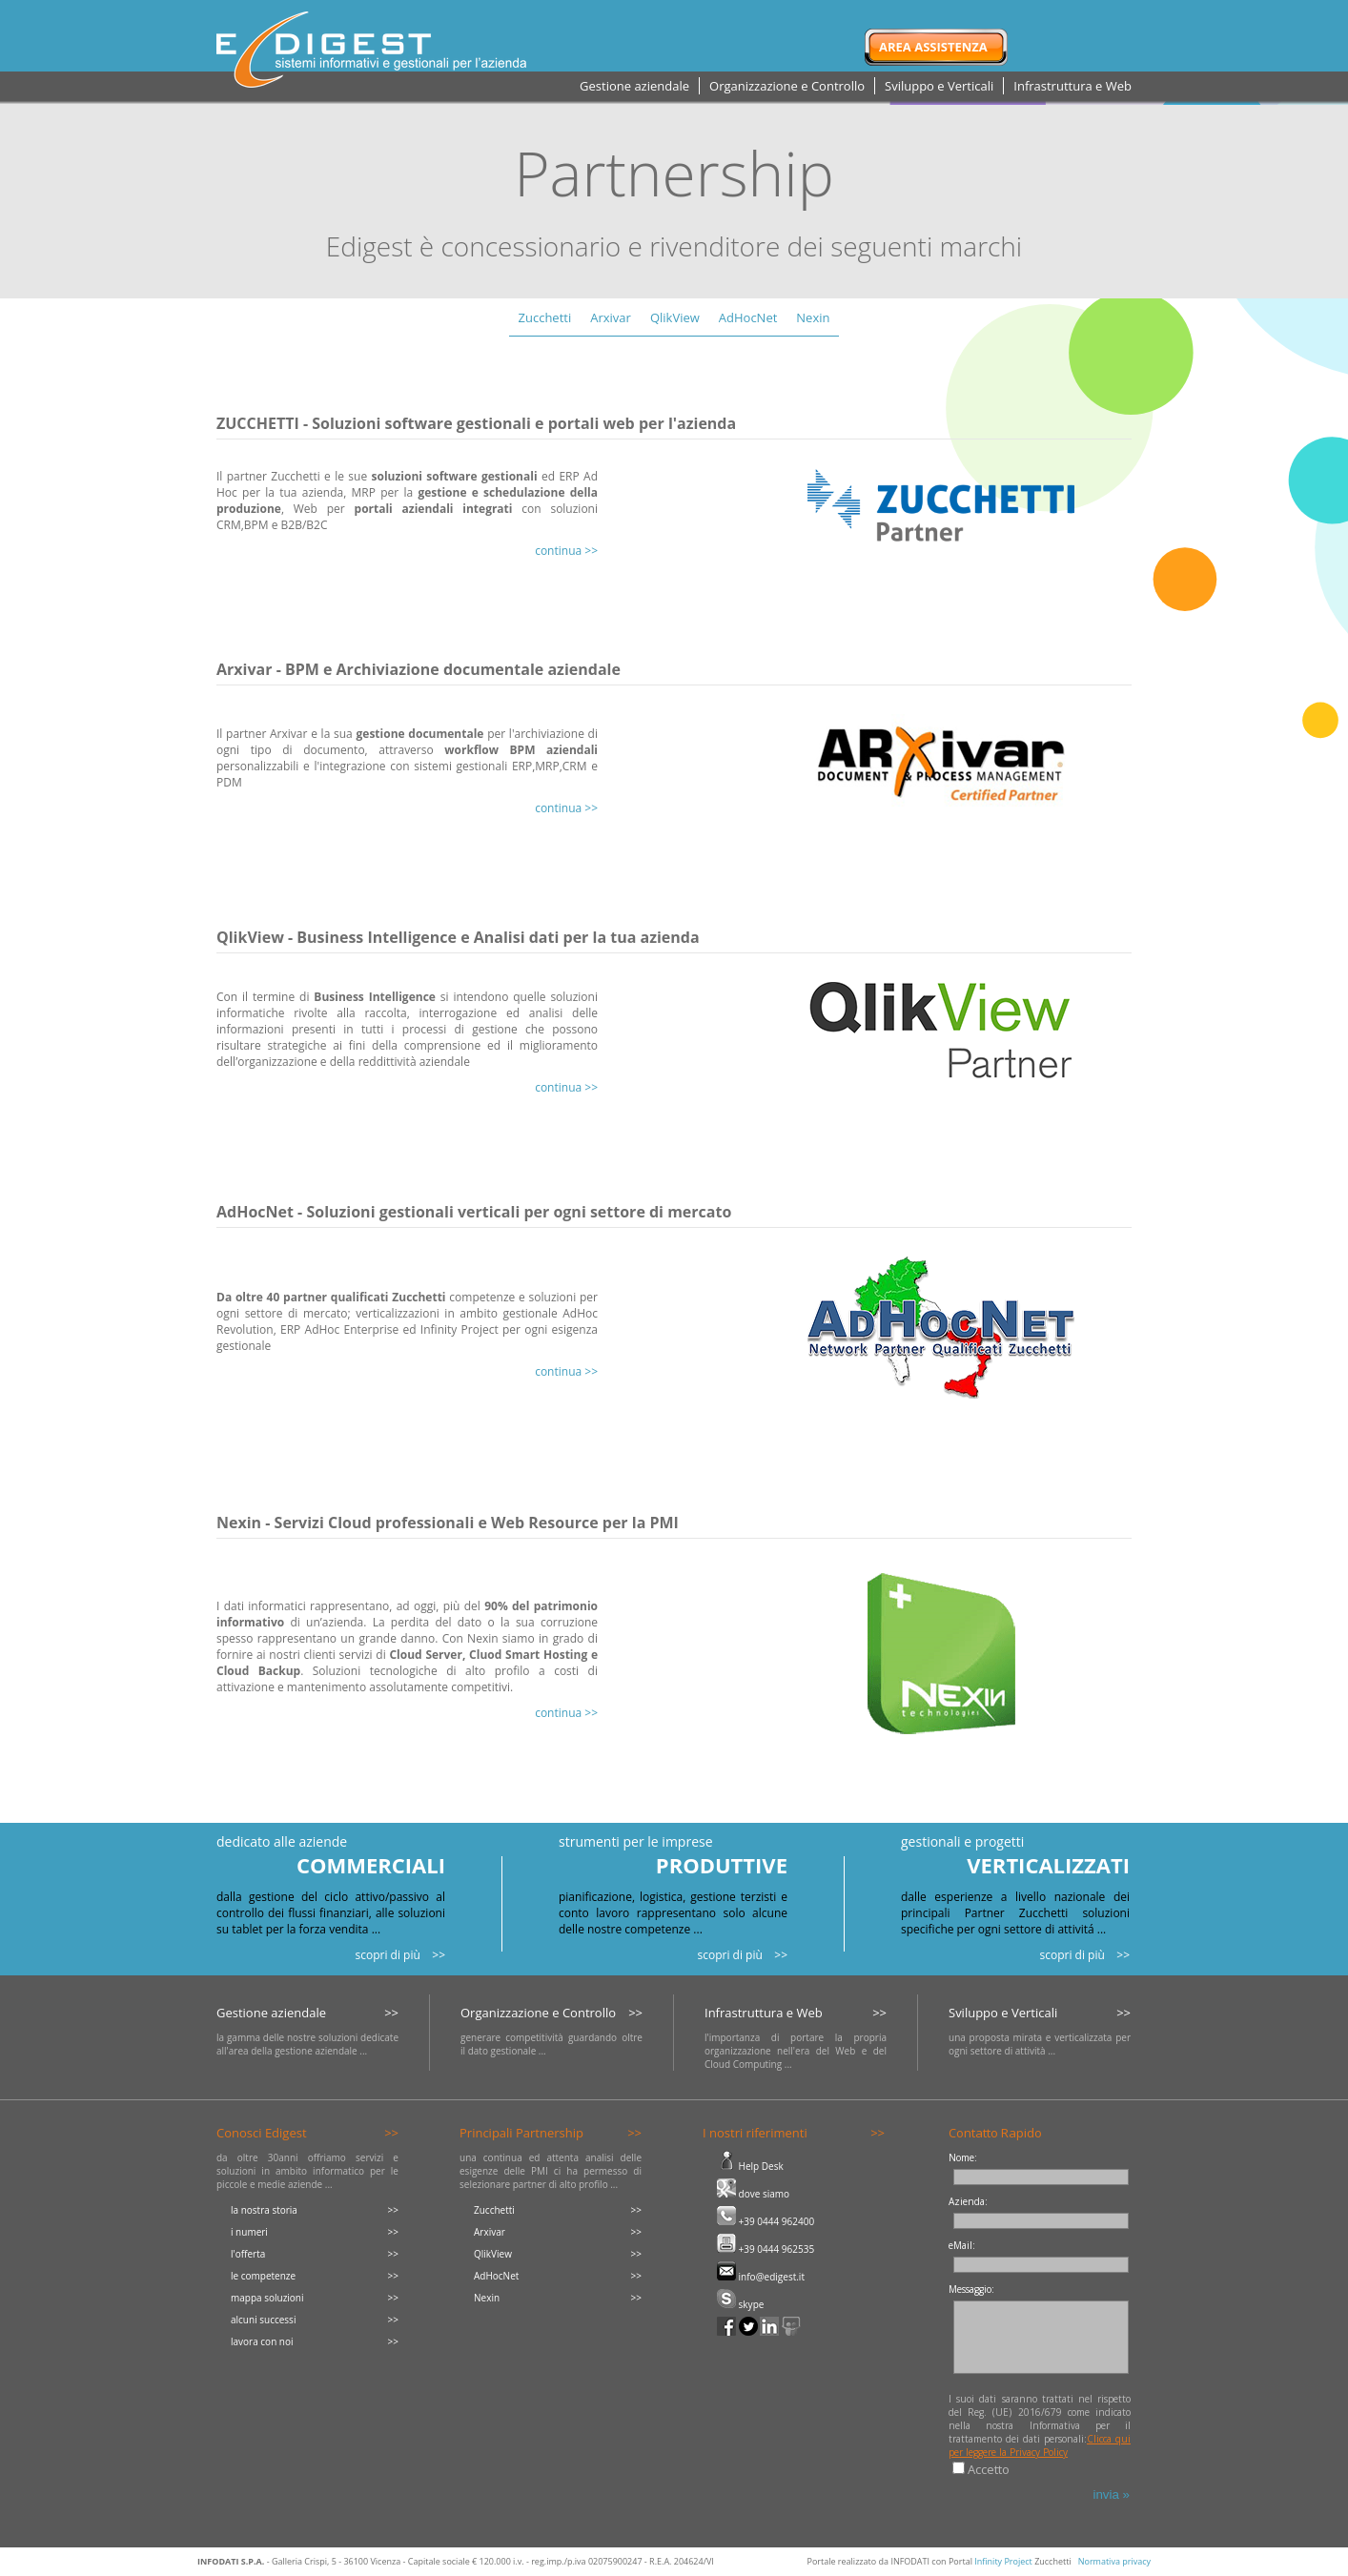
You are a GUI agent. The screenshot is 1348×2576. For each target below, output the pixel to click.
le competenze (263, 2275)
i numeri (249, 2232)
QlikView (675, 317)
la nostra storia (264, 2210)
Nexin (812, 317)
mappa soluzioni (267, 2297)
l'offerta (248, 2253)
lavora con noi (262, 2341)
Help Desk (750, 2166)
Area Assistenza (933, 46)
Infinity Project (1003, 2561)
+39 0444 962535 (765, 2249)
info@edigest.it (761, 2276)
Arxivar (610, 317)
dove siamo (753, 2193)
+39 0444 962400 (765, 2221)
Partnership (674, 173)
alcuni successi (263, 2319)
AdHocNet (748, 317)
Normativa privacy (1114, 2561)
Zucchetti (545, 317)
